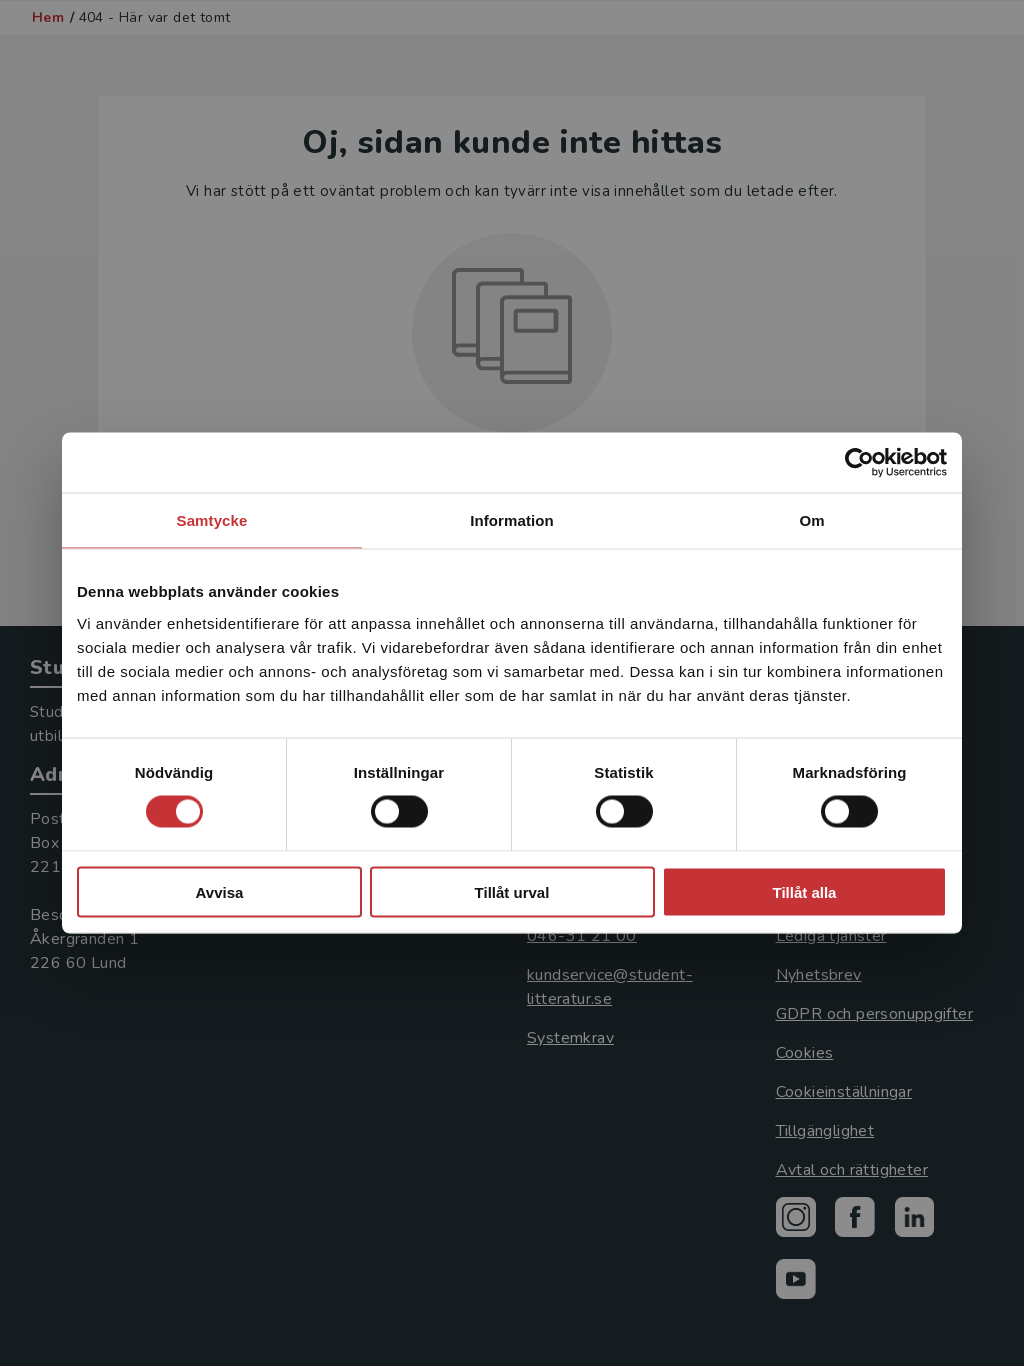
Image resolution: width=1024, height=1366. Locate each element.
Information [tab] (512, 520)
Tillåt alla (805, 891)
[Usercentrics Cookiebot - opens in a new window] (859, 463)
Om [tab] (811, 520)
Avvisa (220, 891)
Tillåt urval (512, 891)
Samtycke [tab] (212, 520)
